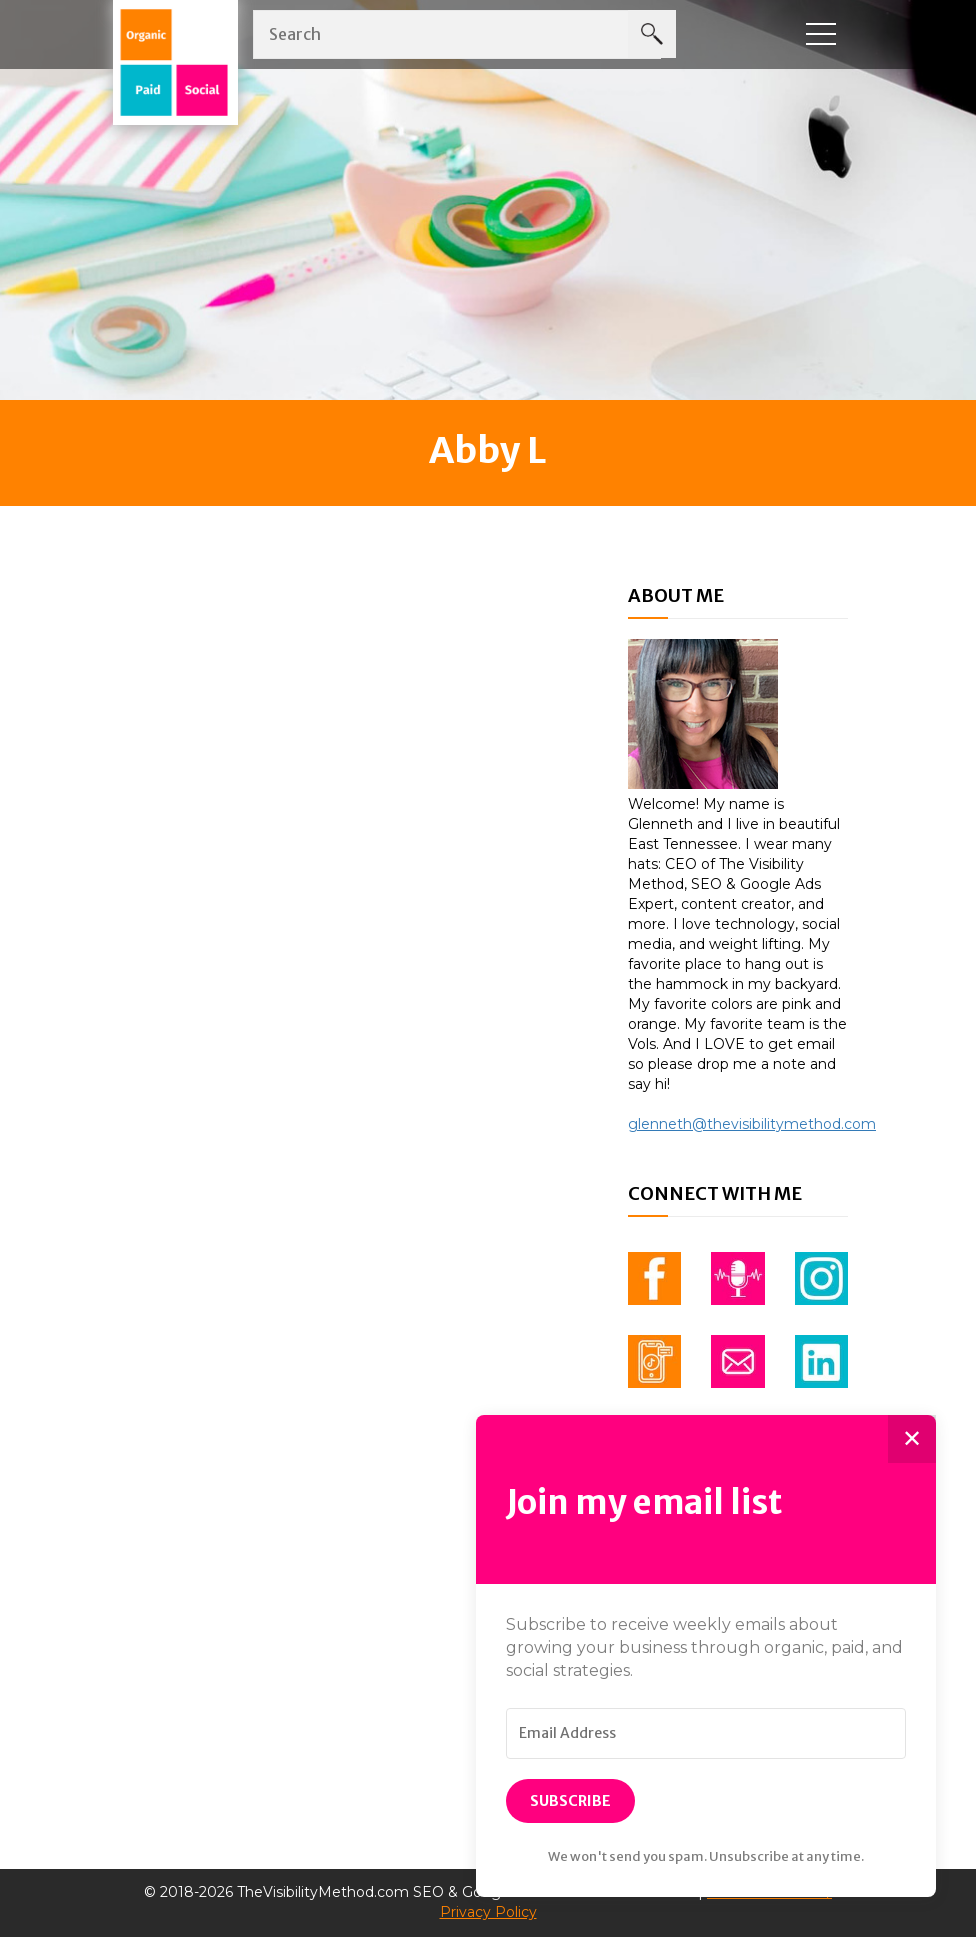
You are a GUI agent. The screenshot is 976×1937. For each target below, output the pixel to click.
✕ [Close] (912, 1438)
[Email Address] (706, 1734)
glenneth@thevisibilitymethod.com (752, 1124)
